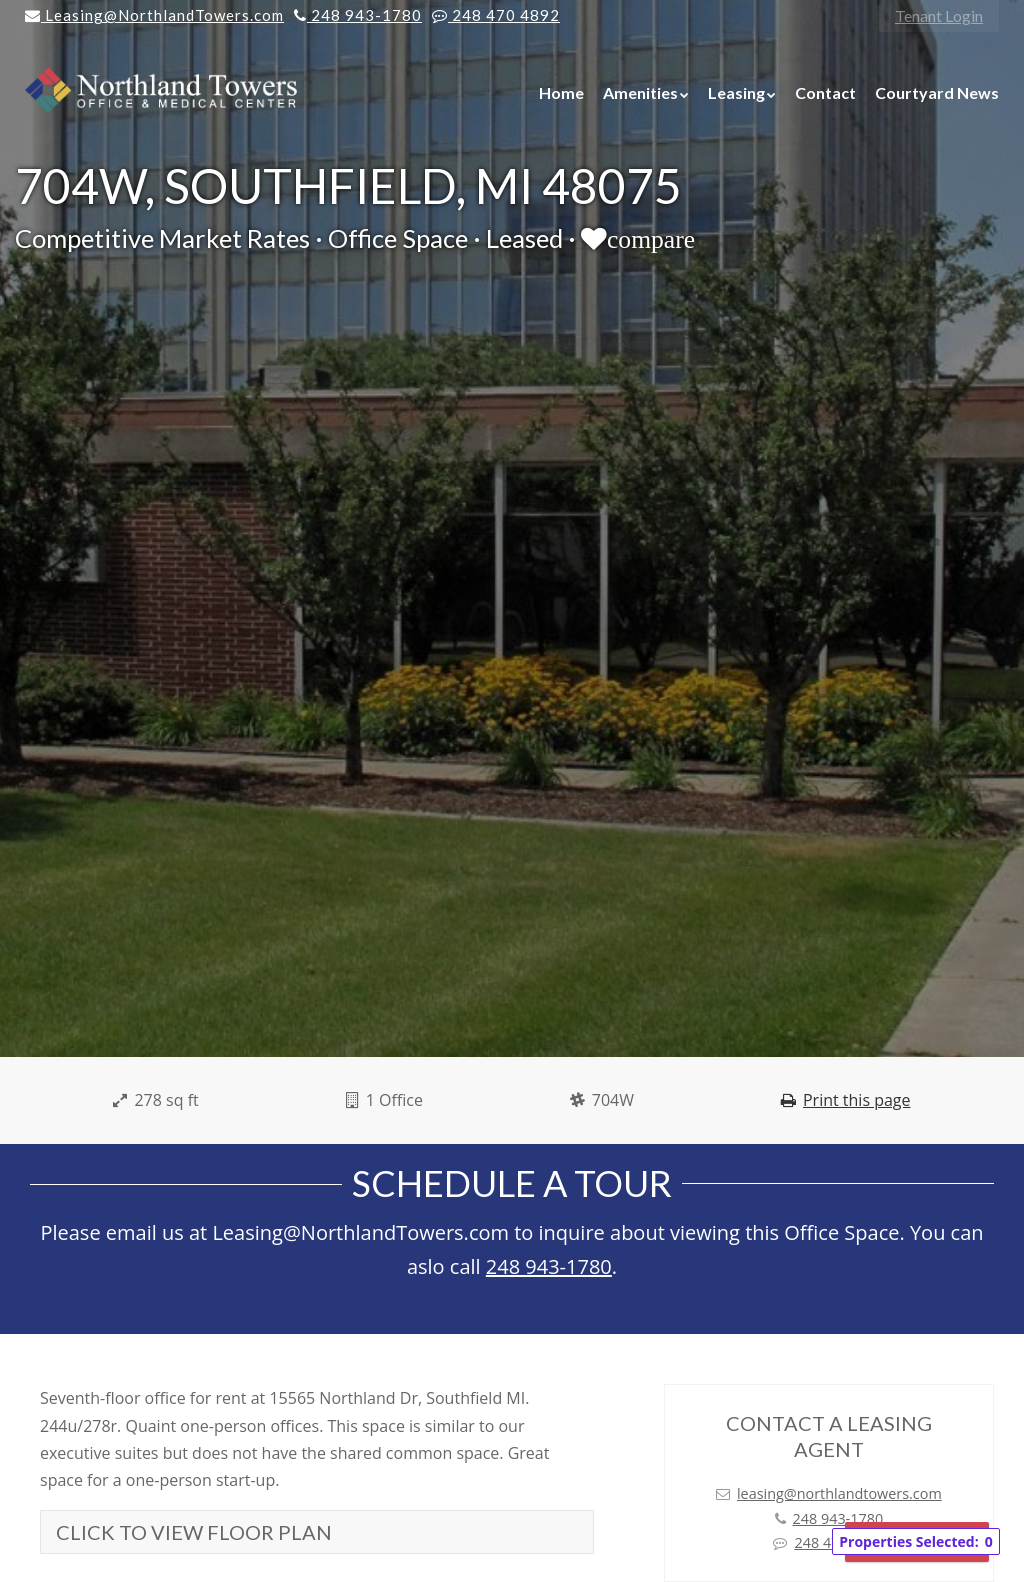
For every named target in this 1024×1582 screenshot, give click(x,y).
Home (561, 92)
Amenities (640, 92)
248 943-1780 (549, 1266)
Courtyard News (937, 92)
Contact (825, 92)
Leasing (736, 92)
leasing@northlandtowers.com (839, 1493)
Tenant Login (939, 15)
